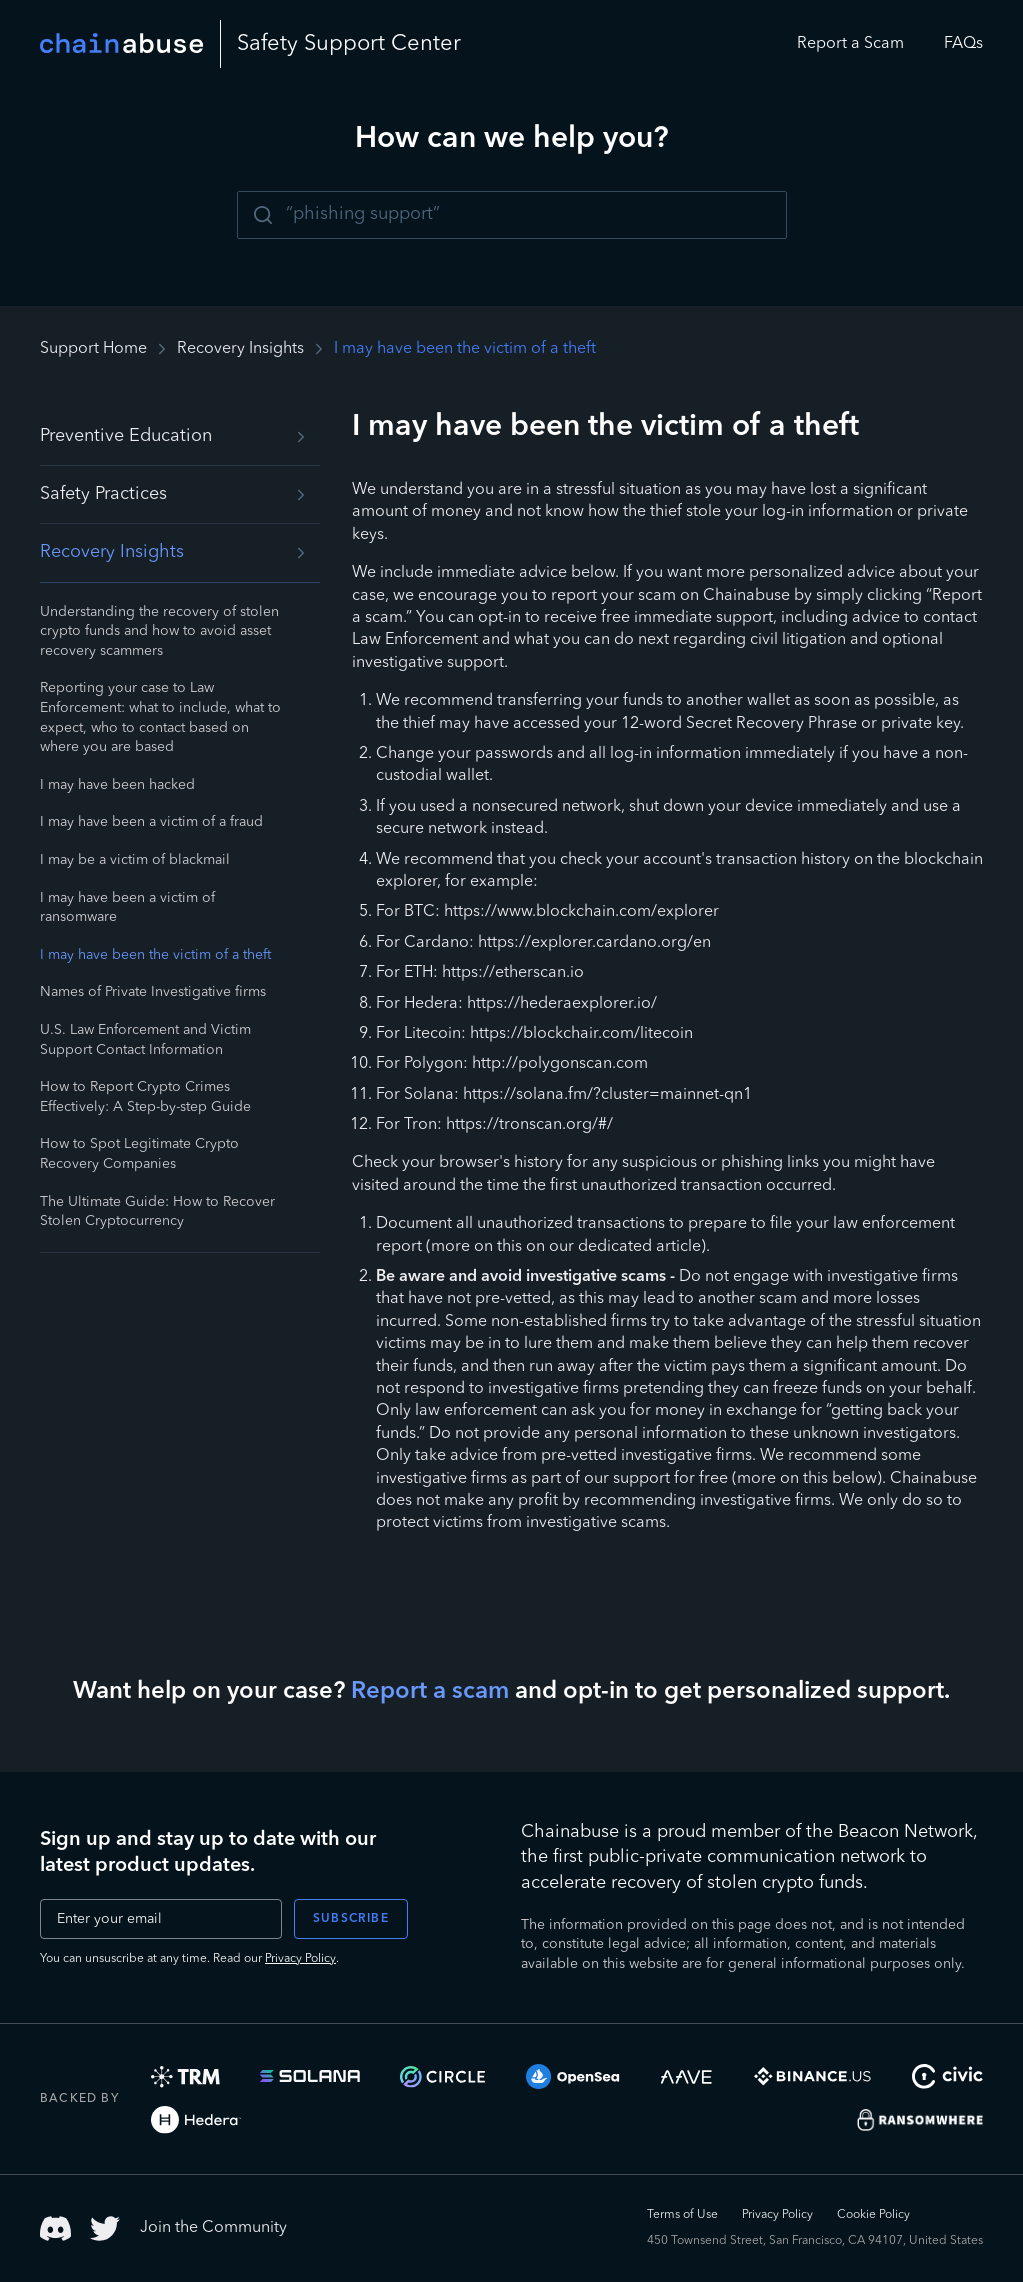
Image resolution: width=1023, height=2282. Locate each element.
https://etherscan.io (513, 973)
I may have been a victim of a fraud (151, 822)
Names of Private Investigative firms (153, 992)
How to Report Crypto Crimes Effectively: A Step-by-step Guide (145, 1097)
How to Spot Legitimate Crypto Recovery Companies (139, 1154)
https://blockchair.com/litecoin (581, 1034)
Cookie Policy (873, 2215)
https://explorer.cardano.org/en (594, 943)
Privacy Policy (300, 1959)
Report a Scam (850, 44)
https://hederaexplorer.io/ (562, 1004)
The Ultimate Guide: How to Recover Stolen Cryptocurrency (157, 1212)
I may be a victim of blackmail (135, 860)
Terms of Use (682, 2215)
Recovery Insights (240, 349)
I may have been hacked (117, 785)
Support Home (93, 349)
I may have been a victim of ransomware (127, 908)
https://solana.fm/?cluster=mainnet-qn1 (607, 1095)
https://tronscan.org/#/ (529, 1125)
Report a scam (430, 1692)
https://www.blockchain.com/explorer (581, 912)
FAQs (963, 44)
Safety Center (349, 44)
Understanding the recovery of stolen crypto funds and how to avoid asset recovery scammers (159, 631)
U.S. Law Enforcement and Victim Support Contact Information (145, 1040)
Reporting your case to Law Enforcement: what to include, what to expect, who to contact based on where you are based (160, 717)
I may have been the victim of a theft (155, 955)
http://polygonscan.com (560, 1064)
